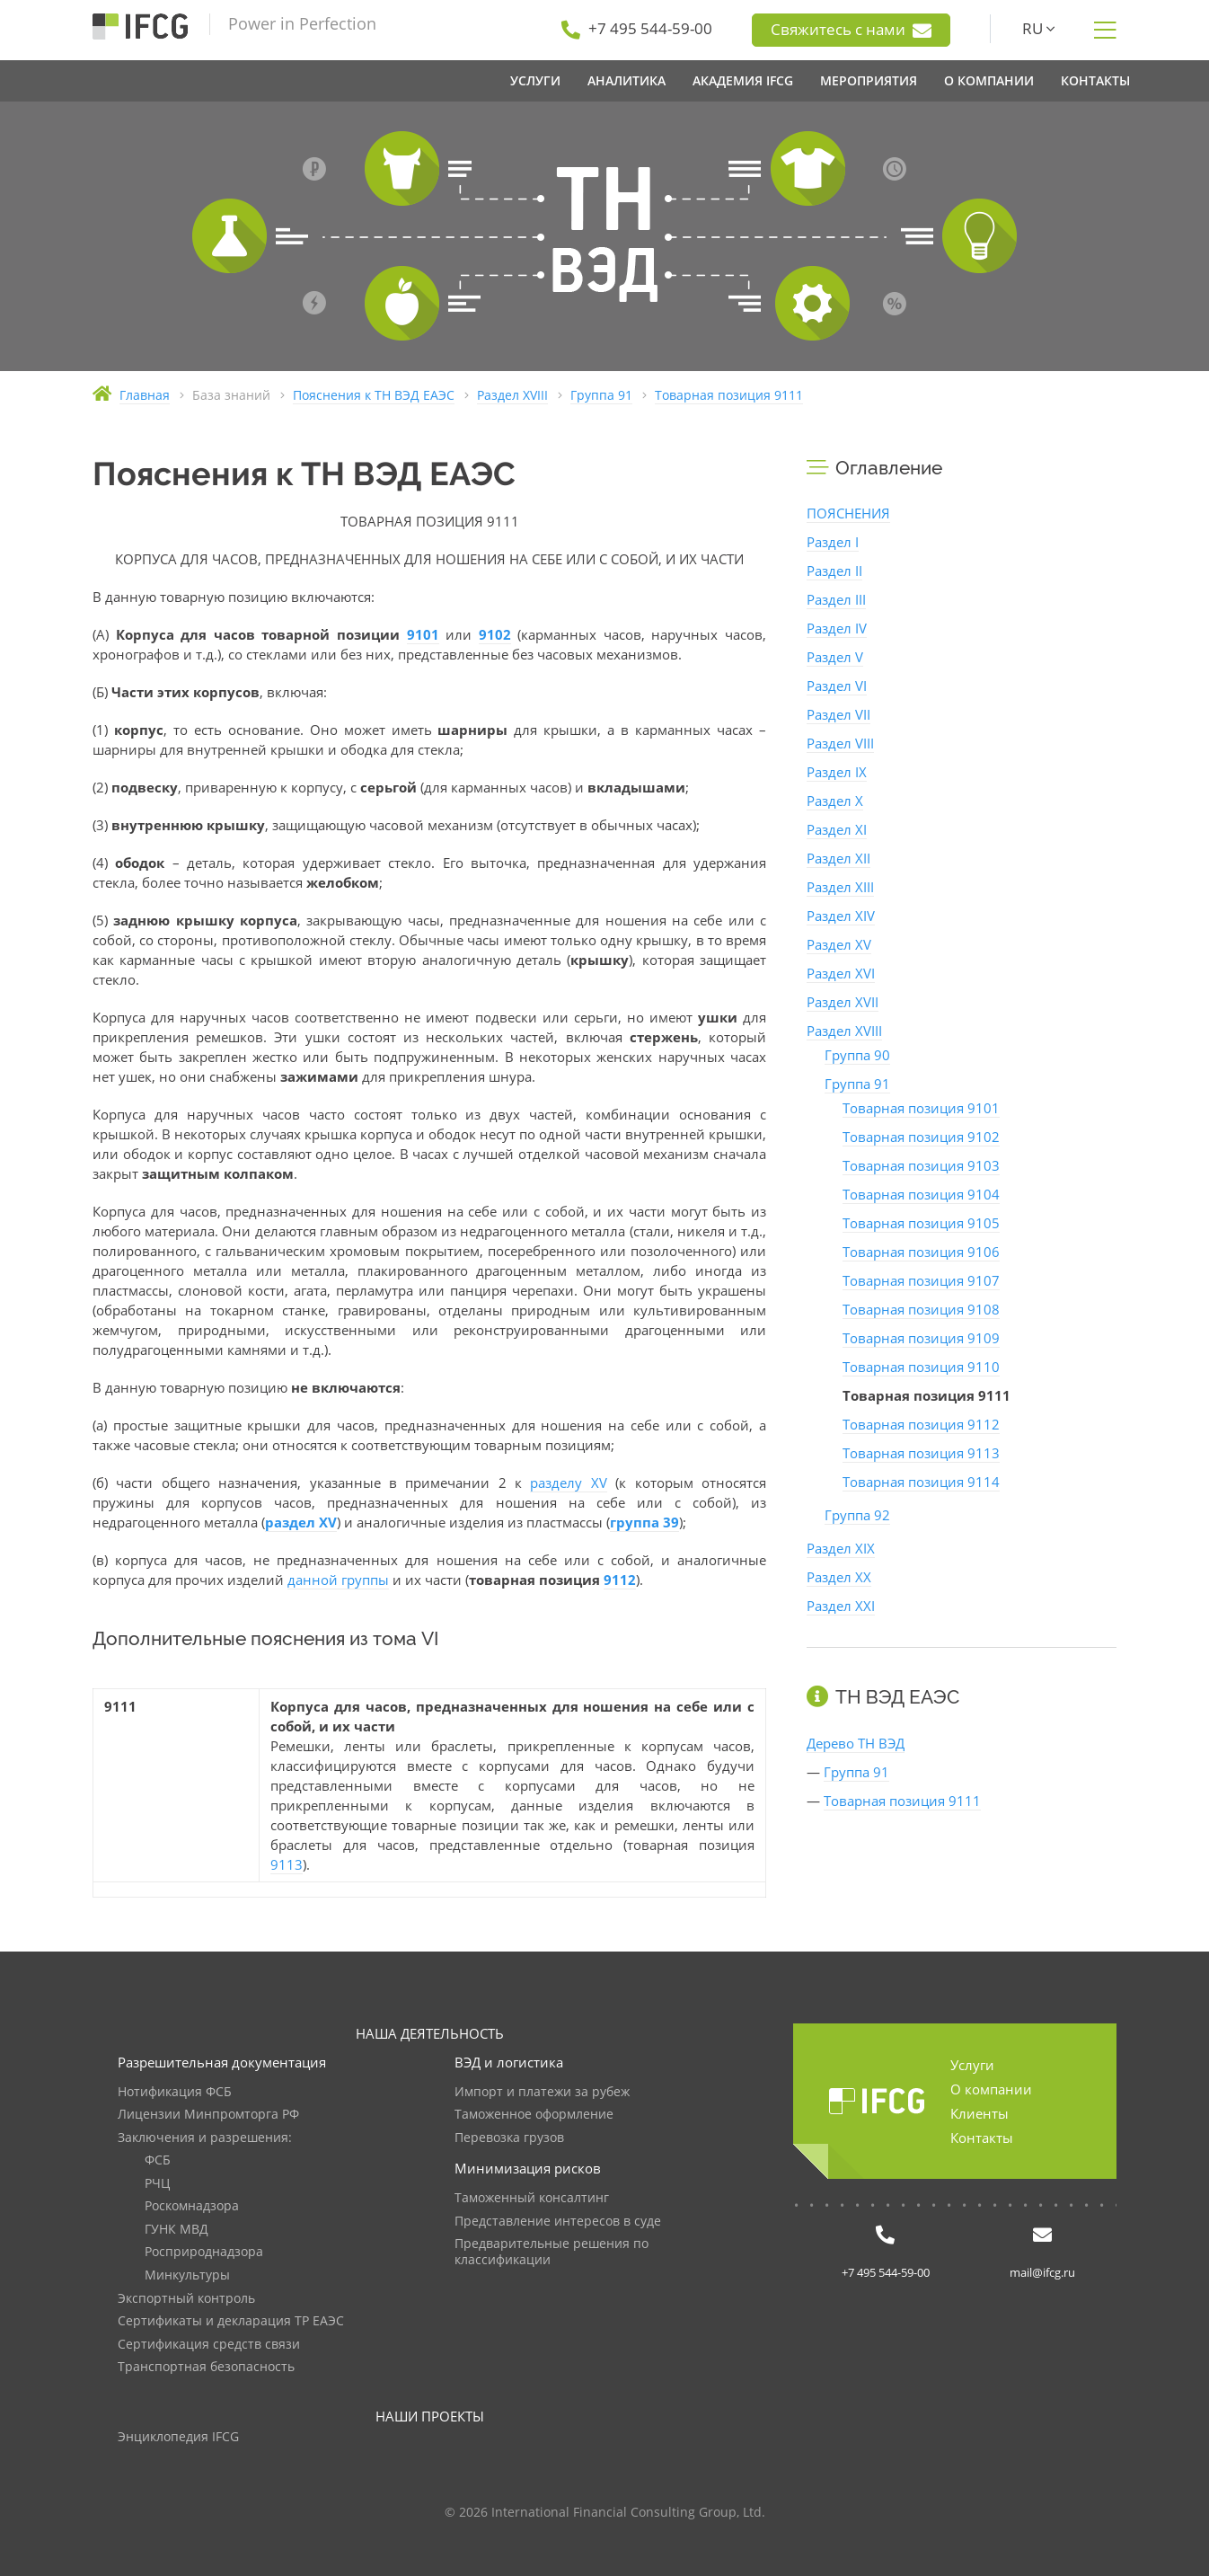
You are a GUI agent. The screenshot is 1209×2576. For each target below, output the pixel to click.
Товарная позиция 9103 (921, 1165)
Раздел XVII (842, 1002)
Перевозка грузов (509, 2138)
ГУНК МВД (176, 2229)
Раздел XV (839, 944)
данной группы (338, 1580)
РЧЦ (157, 2183)
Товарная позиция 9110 (921, 1367)
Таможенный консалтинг (531, 2198)
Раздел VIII (840, 743)
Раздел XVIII (844, 1031)
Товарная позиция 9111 (902, 1801)
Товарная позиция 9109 (921, 1338)
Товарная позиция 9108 (921, 1309)
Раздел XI (837, 829)
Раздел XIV (841, 916)
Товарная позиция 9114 (921, 1482)
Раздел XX (839, 1577)
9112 (620, 1580)
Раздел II (834, 571)
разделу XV (568, 1483)
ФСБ (158, 2160)
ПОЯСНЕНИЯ (848, 513)
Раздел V (835, 657)
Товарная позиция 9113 (921, 1453)
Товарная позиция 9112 (921, 1424)
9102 (495, 634)
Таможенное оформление (533, 2114)
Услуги (972, 2065)
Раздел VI (837, 686)
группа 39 (644, 1522)
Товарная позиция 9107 (921, 1280)
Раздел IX (837, 772)
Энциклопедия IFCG (178, 2437)
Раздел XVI (841, 973)
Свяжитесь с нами (851, 29)
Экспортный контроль (186, 2298)
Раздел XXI (841, 1606)
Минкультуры (187, 2275)
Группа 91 (857, 1084)
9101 (423, 634)
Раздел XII (838, 858)
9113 (286, 1864)
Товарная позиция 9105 (921, 1223)
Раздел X (835, 801)
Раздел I (833, 542)
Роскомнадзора (192, 2206)
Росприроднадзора (204, 2252)
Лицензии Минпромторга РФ (208, 2114)
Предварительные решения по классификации (551, 2252)
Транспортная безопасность (206, 2367)
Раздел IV (837, 628)
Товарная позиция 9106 (921, 1252)
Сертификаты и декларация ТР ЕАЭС (231, 2321)
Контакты (981, 2138)
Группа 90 (857, 1055)
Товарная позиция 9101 (921, 1108)
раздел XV (301, 1522)
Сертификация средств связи (209, 2344)
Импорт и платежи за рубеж (542, 2092)
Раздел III (836, 599)
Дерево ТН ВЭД (856, 1743)
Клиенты (979, 2113)
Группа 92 (857, 1515)
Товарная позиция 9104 (921, 1194)
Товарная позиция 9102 (921, 1137)
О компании (991, 2089)
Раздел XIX (841, 1548)
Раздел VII (838, 714)
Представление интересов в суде (557, 2221)
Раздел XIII (840, 887)
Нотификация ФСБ (175, 2092)
